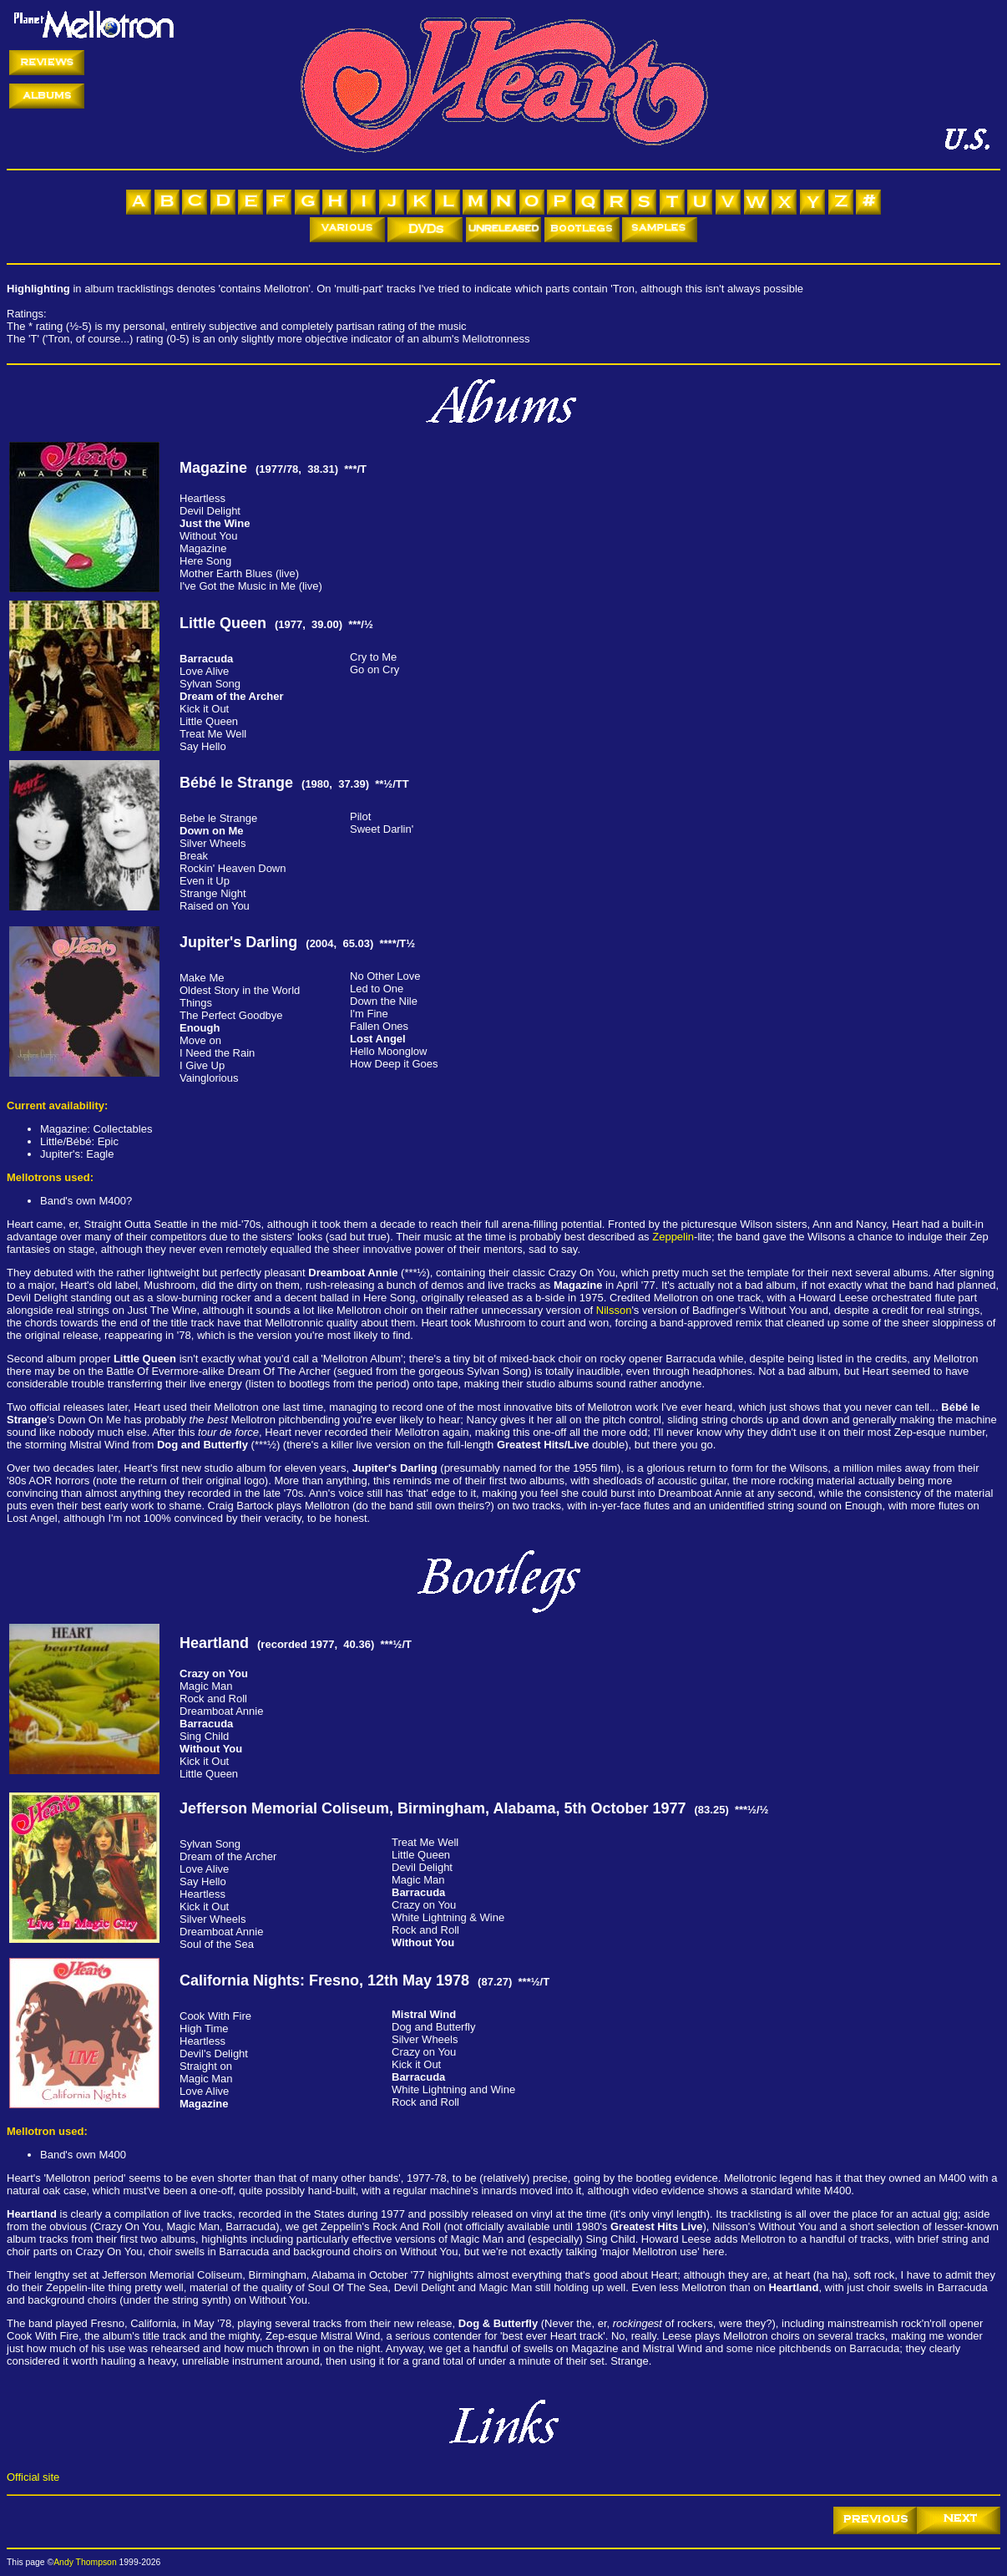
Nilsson (614, 1310)
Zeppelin (673, 1236)
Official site (33, 2477)
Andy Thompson (84, 2562)
